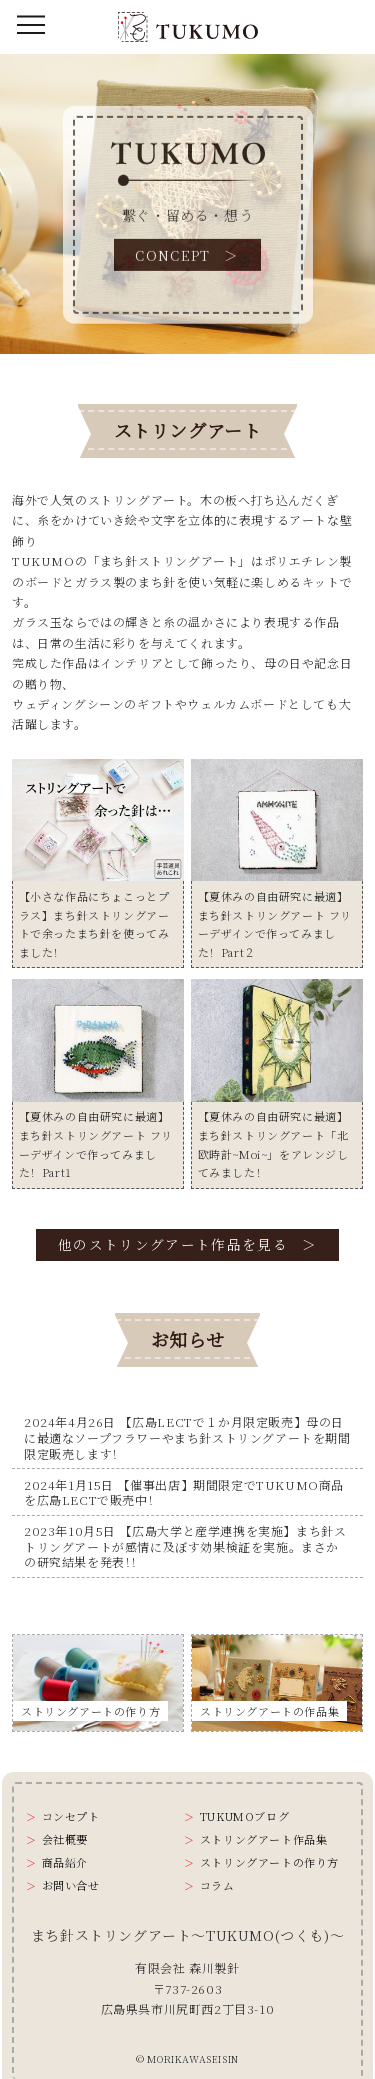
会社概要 (65, 1839)
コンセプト (71, 1816)
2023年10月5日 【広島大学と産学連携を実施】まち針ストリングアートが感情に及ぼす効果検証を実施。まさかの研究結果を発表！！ (185, 1546)
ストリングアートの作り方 (269, 1862)
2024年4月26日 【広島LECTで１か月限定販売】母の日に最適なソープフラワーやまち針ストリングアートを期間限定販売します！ (187, 1437)
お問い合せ (71, 1885)
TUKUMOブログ (244, 1816)
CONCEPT (173, 255)
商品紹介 (65, 1862)
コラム (217, 1885)
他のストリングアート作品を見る (173, 1244)
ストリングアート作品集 (264, 1839)
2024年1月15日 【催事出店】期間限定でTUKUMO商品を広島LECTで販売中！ (184, 1492)
